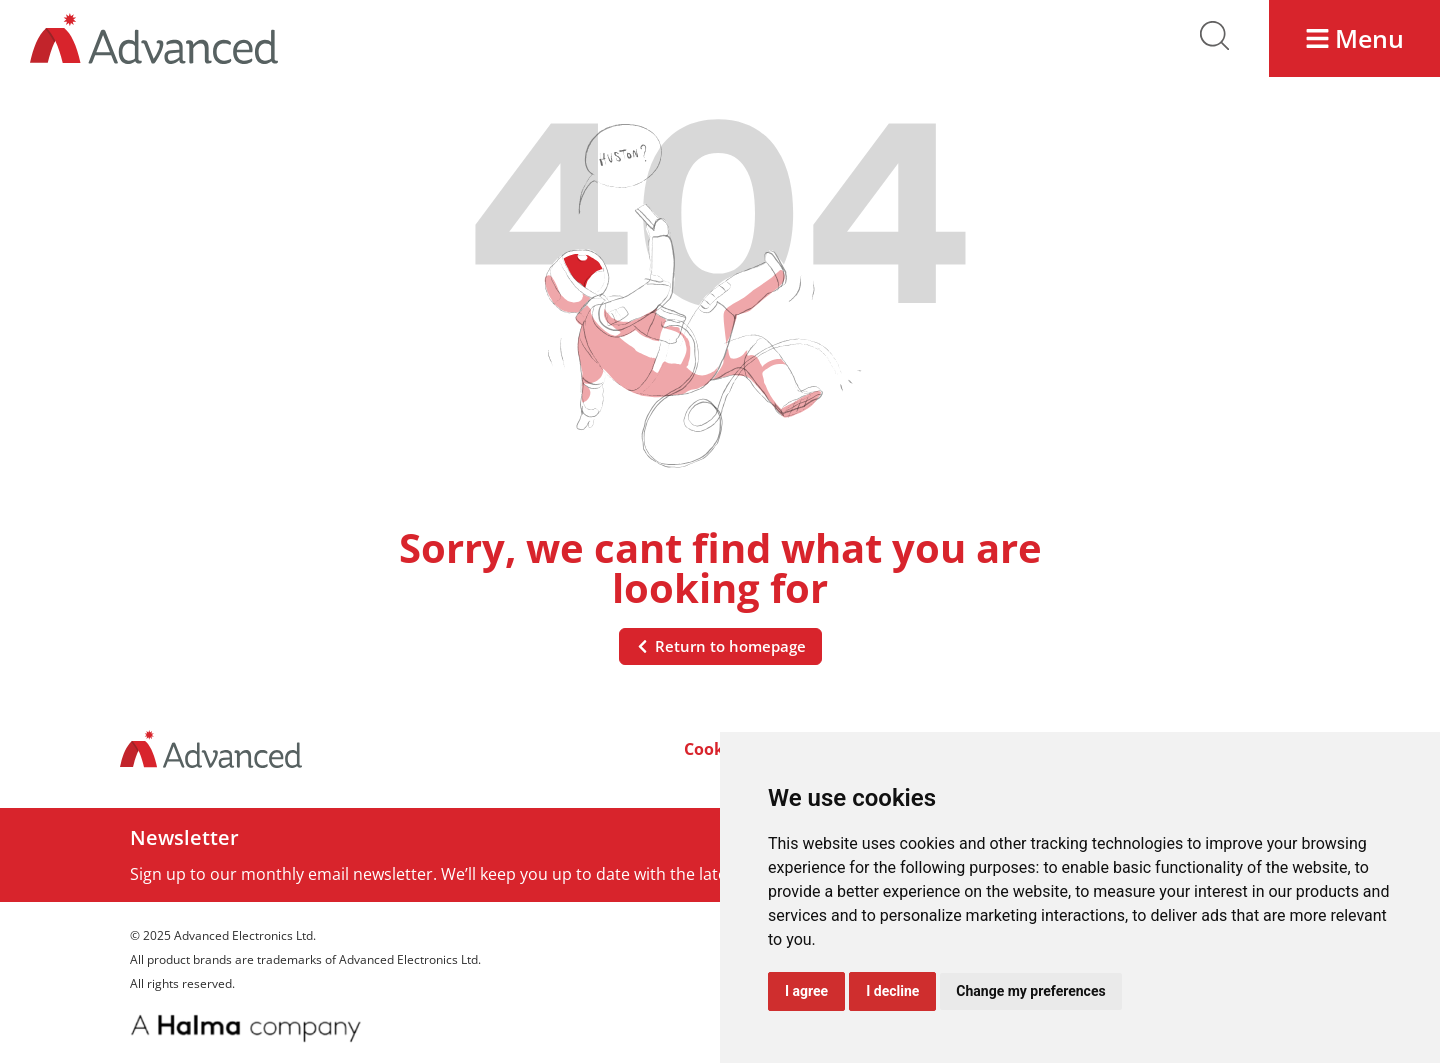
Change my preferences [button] (1030, 991)
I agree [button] (806, 991)
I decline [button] (892, 991)
